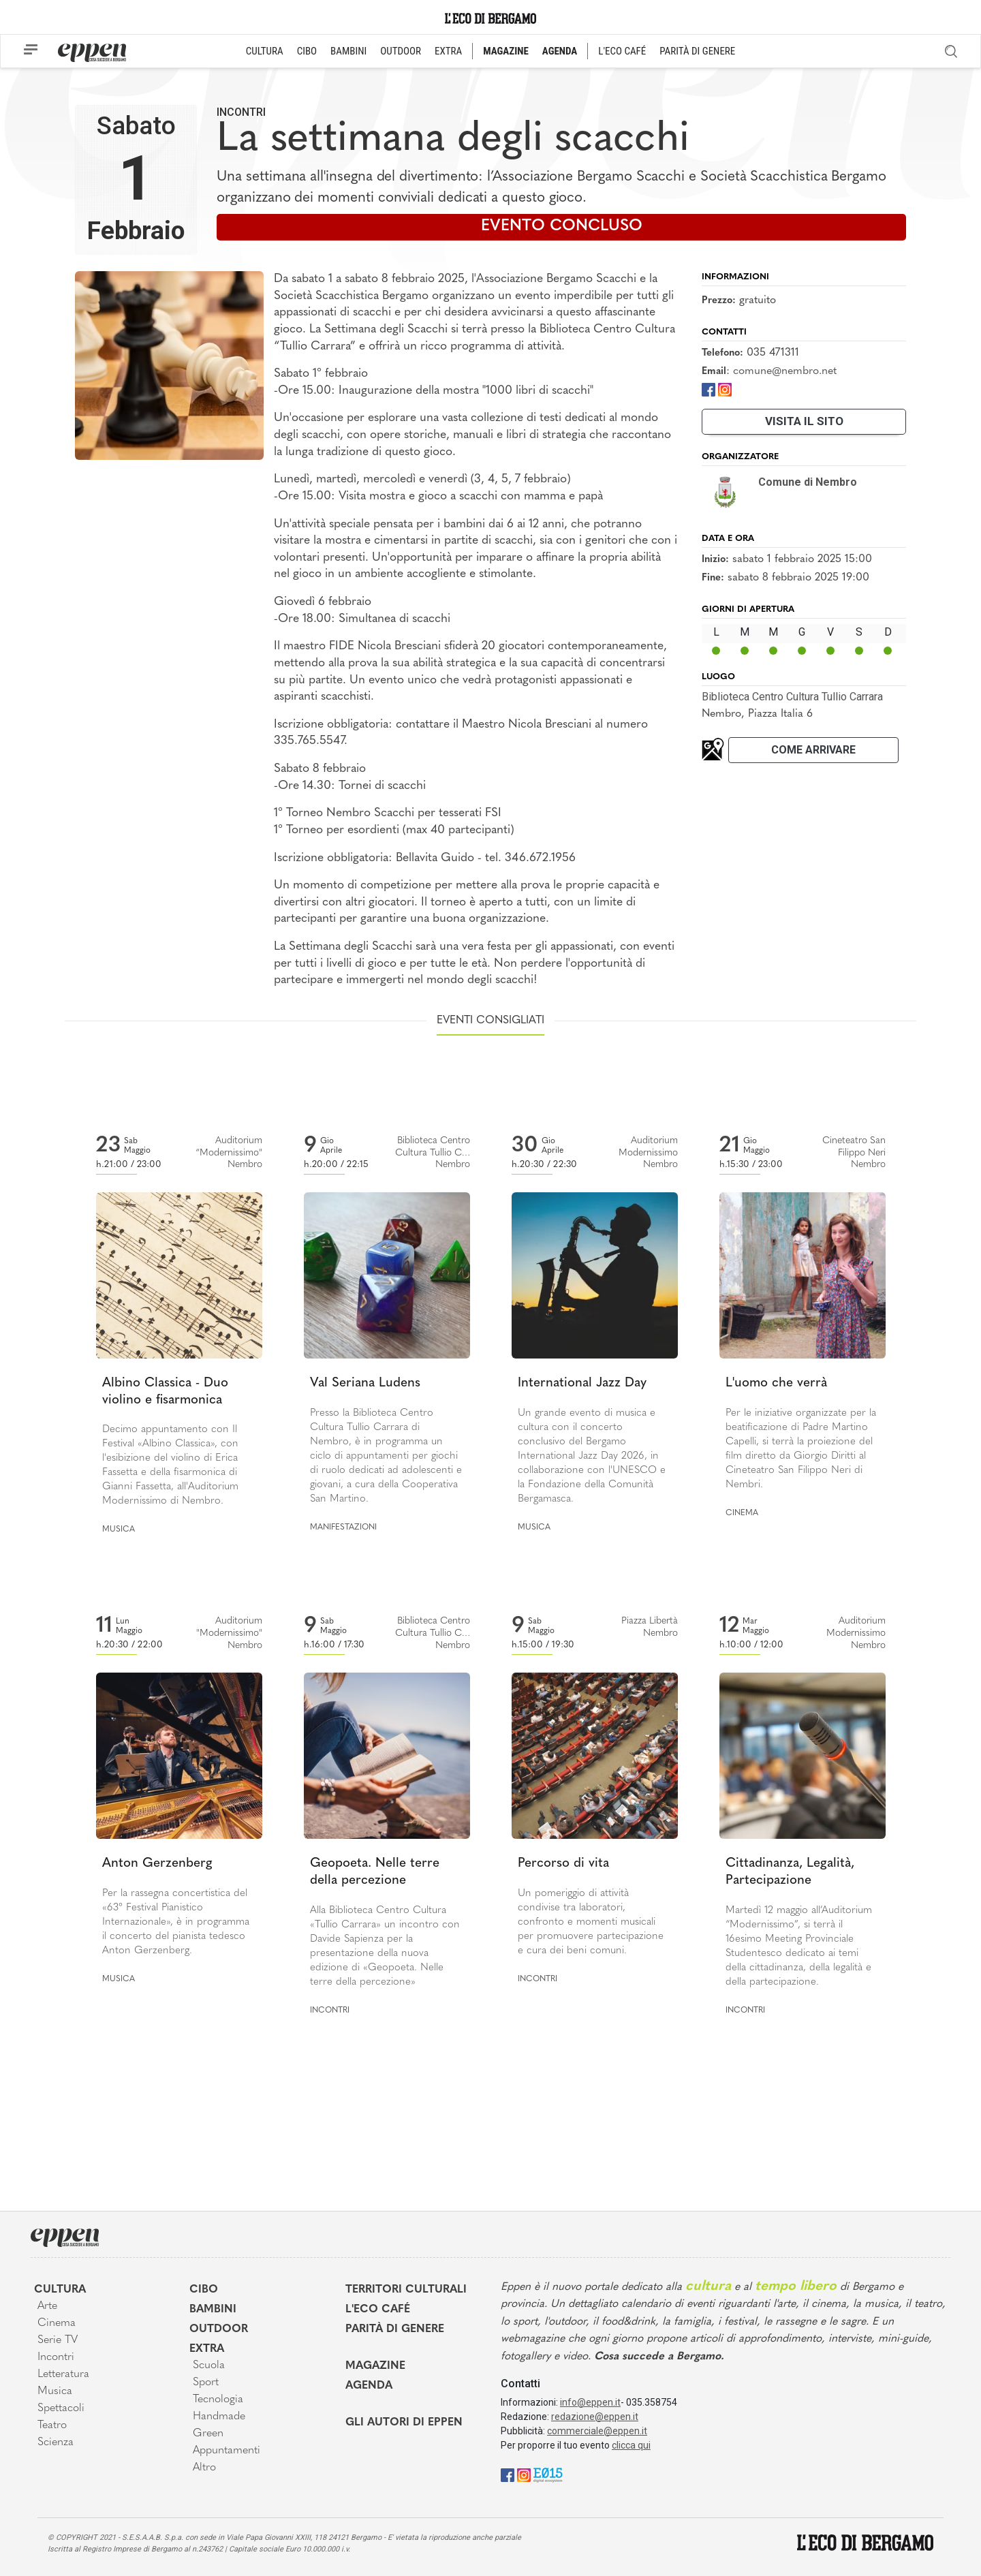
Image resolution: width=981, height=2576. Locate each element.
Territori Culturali (406, 2289)
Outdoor (218, 2329)
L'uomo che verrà (776, 1383)
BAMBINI (348, 51)
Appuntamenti (226, 2450)
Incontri (241, 112)
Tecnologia (218, 2399)
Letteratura (63, 2374)
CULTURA (264, 51)
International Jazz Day (582, 1383)
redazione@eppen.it (594, 2416)
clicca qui (631, 2445)
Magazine (375, 2366)
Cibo (203, 2289)
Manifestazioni (343, 1527)
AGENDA (559, 51)
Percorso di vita (563, 1863)
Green (208, 2433)
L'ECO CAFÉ (622, 51)
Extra (206, 2349)
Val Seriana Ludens (365, 1383)
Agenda (368, 2385)
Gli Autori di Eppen (404, 2422)
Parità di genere (394, 2329)
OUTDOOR (400, 51)
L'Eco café (377, 2309)
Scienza (55, 2442)
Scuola (209, 2365)
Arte (47, 2306)
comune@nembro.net (785, 371)
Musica (118, 1529)
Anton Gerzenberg (157, 1863)
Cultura (60, 2289)
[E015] (548, 2474)
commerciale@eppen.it (597, 2430)
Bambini (212, 2309)
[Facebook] (708, 389)
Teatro (52, 2425)
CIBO (307, 51)
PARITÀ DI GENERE (697, 51)
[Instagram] (725, 389)
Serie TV (57, 2340)
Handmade (219, 2416)
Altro (204, 2467)
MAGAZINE (506, 51)
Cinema (742, 1513)
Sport (206, 2382)
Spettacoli (60, 2408)
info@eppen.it (590, 2402)
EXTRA (448, 51)
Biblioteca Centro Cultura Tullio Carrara (792, 696)
